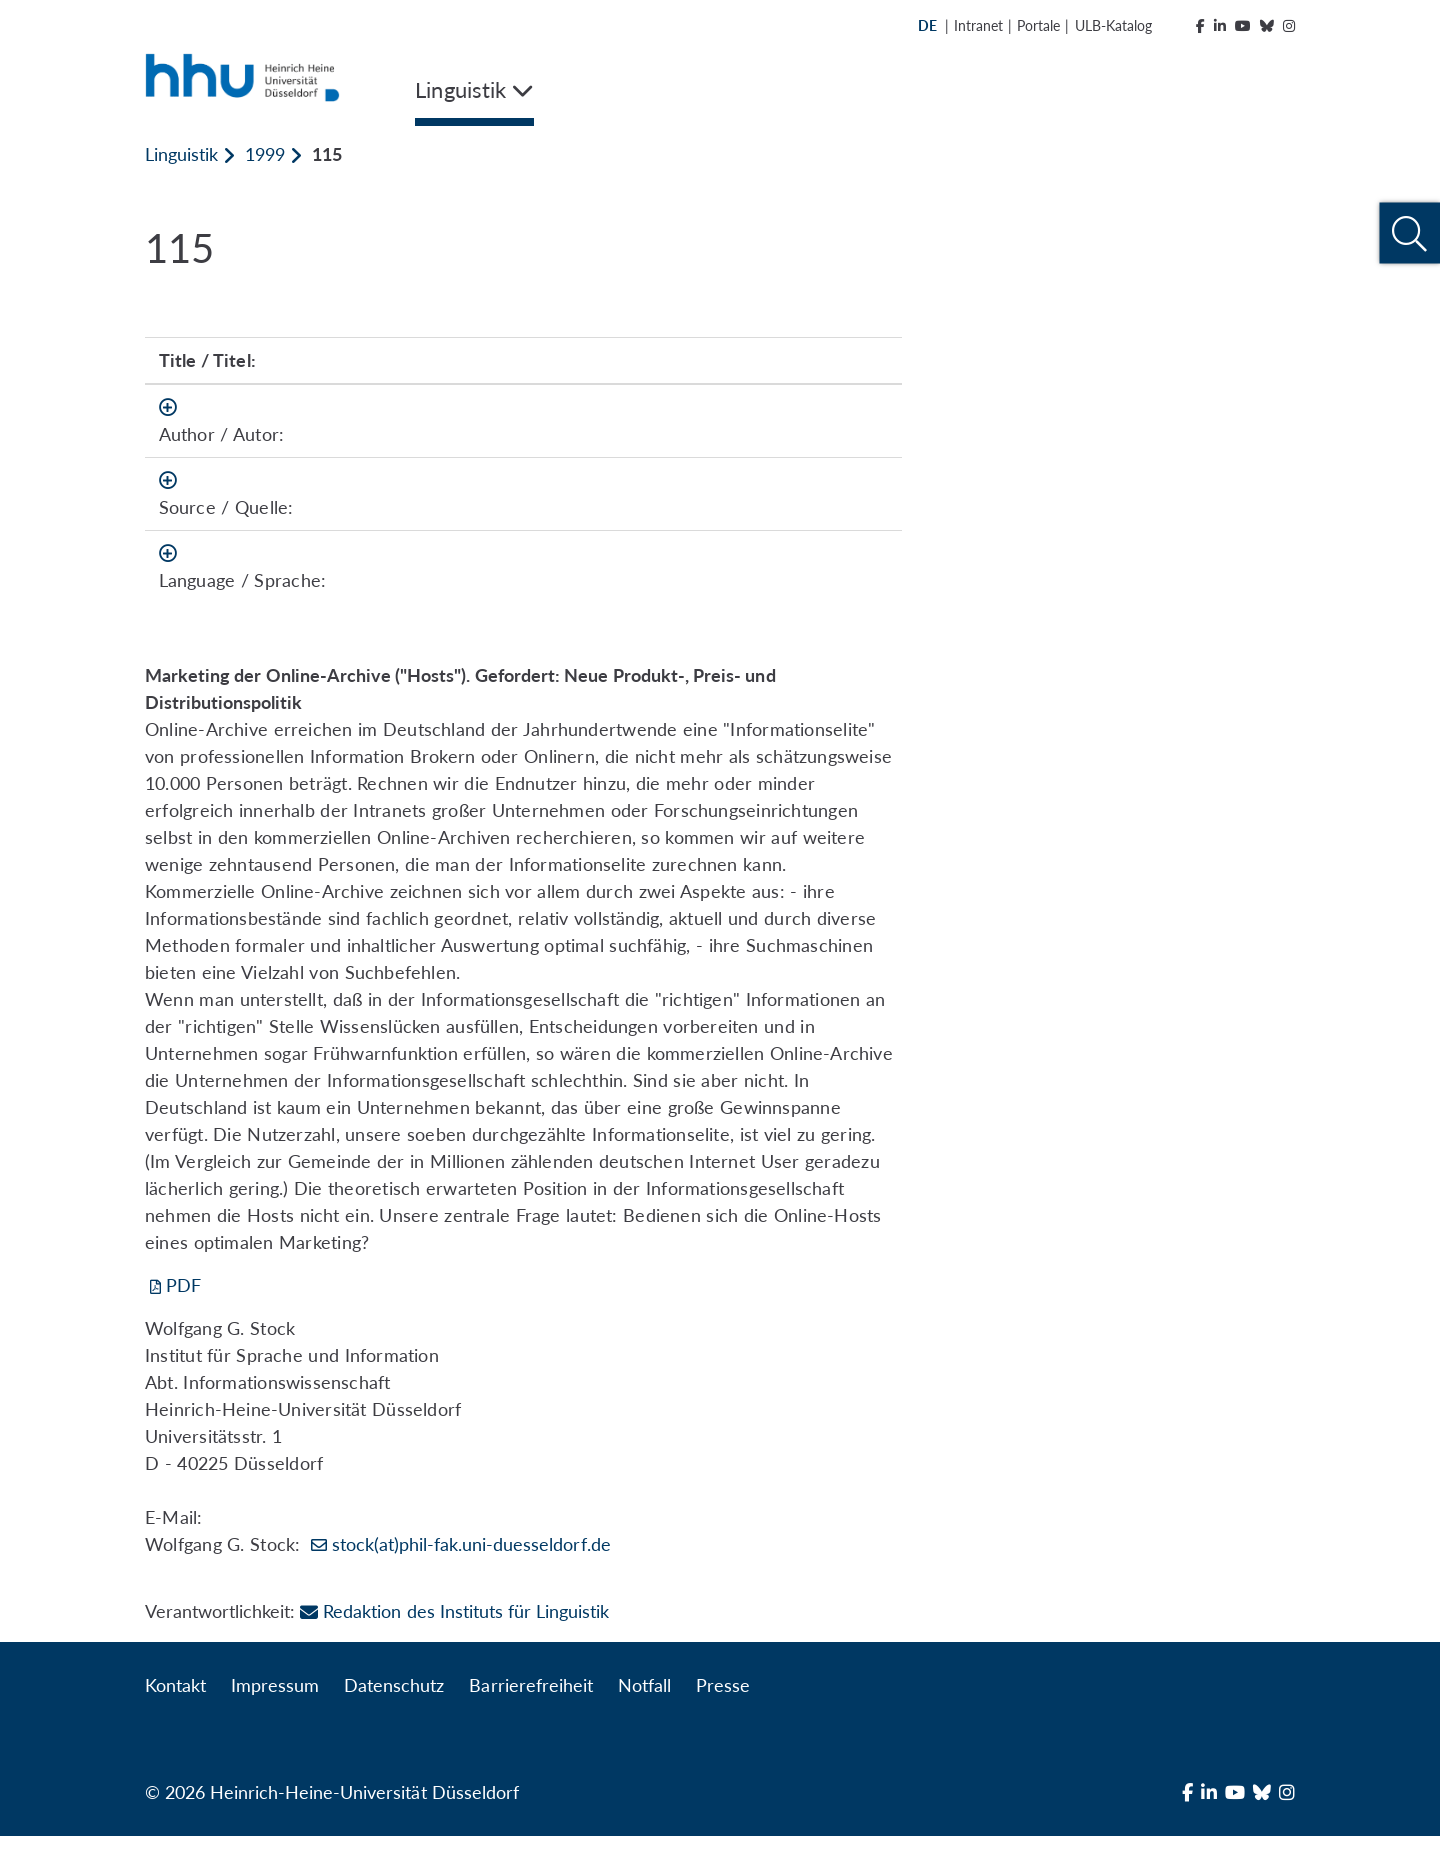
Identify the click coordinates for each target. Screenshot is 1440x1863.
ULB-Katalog (1113, 25)
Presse (723, 1712)
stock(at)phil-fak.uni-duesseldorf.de (471, 1571)
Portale (1038, 25)
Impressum (275, 1712)
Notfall (644, 1712)
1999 (265, 154)
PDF (183, 1312)
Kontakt (175, 1712)
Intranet (978, 25)
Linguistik (181, 154)
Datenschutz (394, 1712)
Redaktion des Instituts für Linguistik (454, 1638)
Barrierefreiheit (530, 1712)
